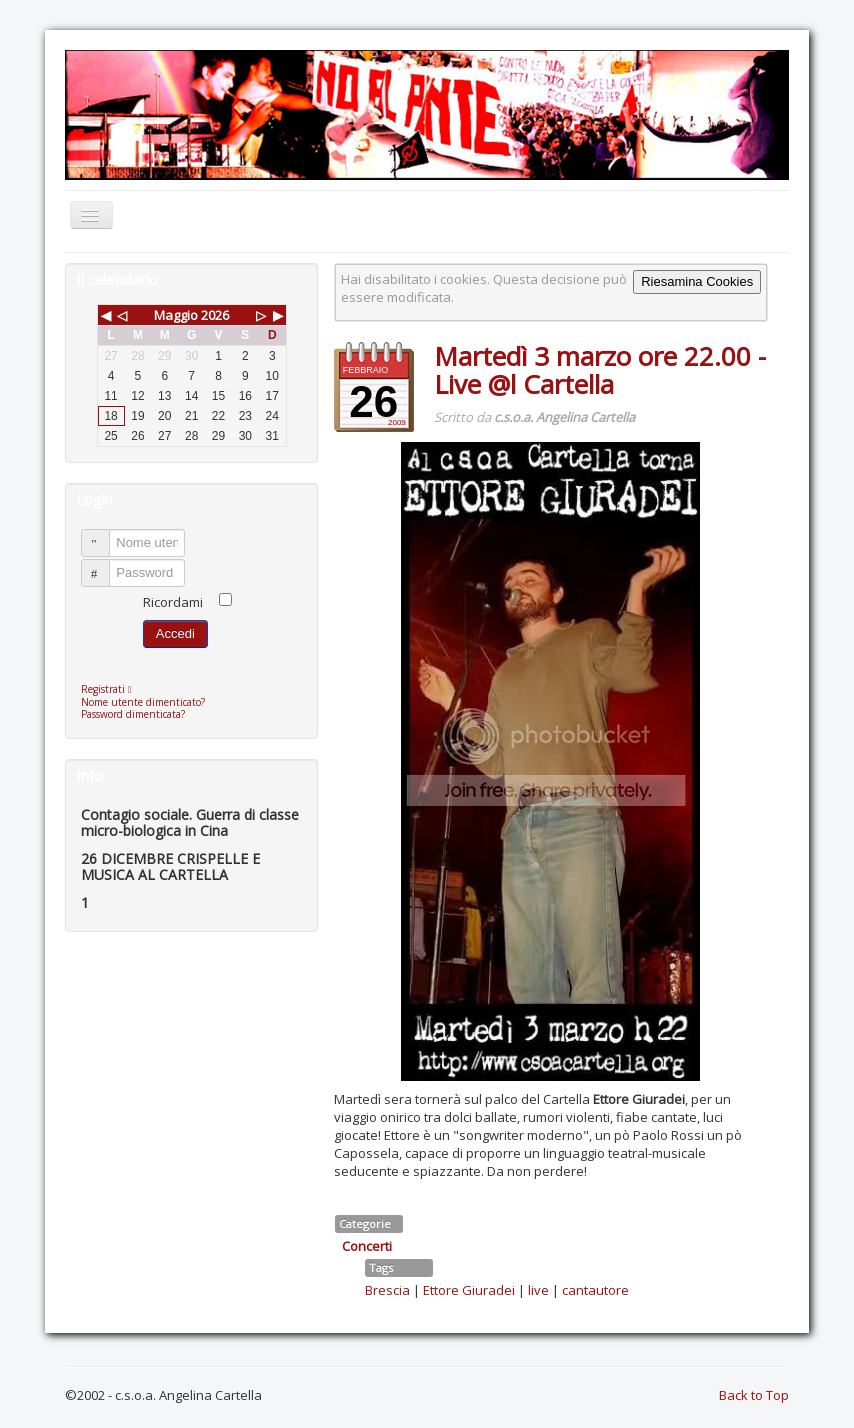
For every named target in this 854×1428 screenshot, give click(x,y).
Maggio (176, 315)
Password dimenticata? (133, 714)
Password (104, 564)
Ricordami (173, 602)
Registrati (111, 689)
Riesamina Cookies (697, 281)
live (538, 1290)
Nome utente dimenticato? (143, 702)
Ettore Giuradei (469, 1290)
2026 (215, 315)
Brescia (387, 1290)
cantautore (595, 1290)
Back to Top (754, 1395)
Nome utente (104, 534)
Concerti (367, 1246)
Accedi (175, 633)
